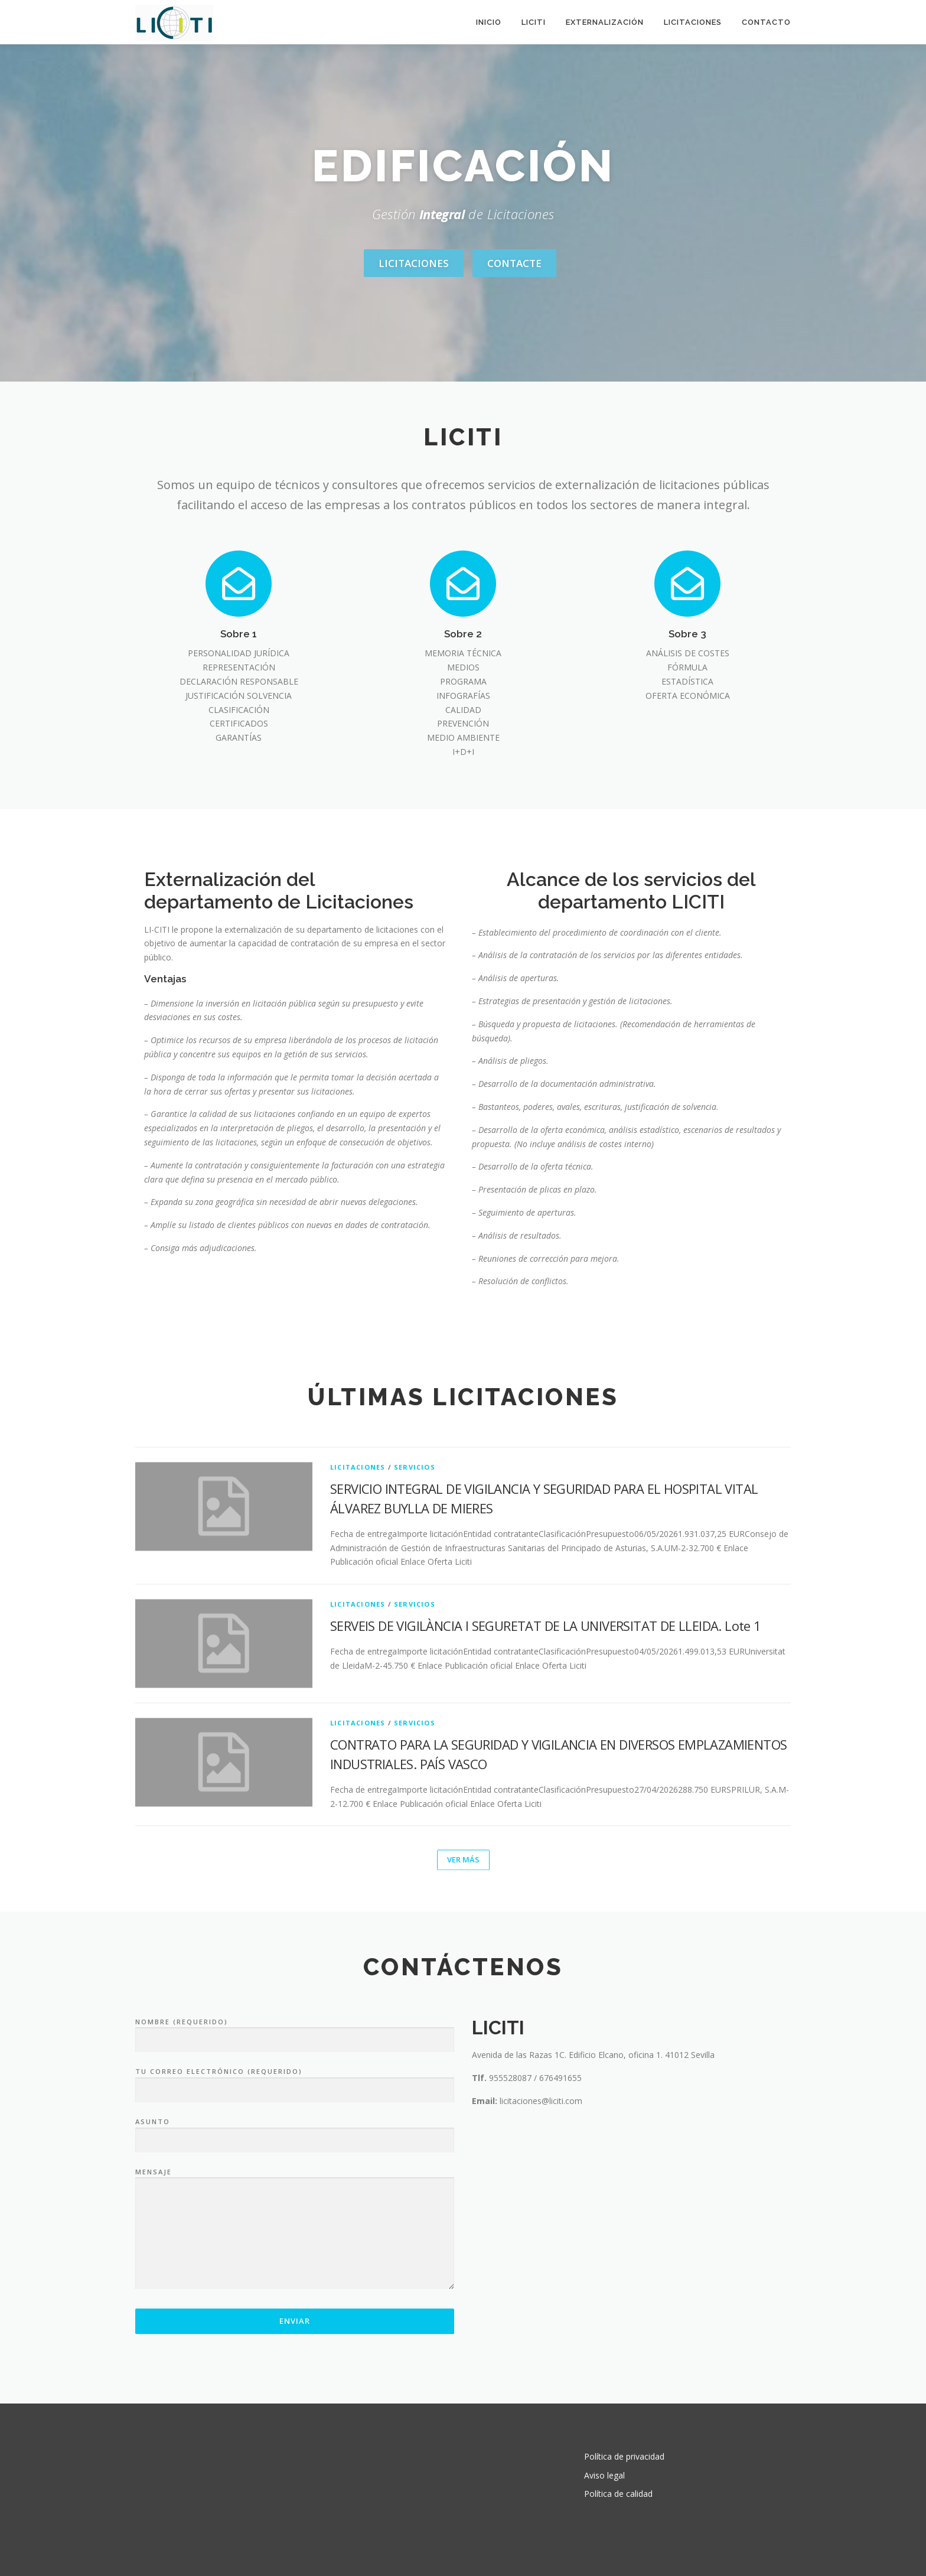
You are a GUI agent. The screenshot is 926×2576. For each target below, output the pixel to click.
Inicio (488, 22)
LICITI (533, 22)
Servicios (414, 1646)
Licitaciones (693, 22)
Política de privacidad (624, 2456)
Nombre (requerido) (294, 2178)
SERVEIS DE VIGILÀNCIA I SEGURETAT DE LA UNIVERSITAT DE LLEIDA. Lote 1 (545, 1805)
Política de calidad (618, 2493)
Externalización (605, 22)
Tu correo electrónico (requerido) (294, 2228)
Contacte (514, 263)
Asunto (294, 2278)
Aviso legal (604, 2475)
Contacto (766, 22)
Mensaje (294, 2376)
